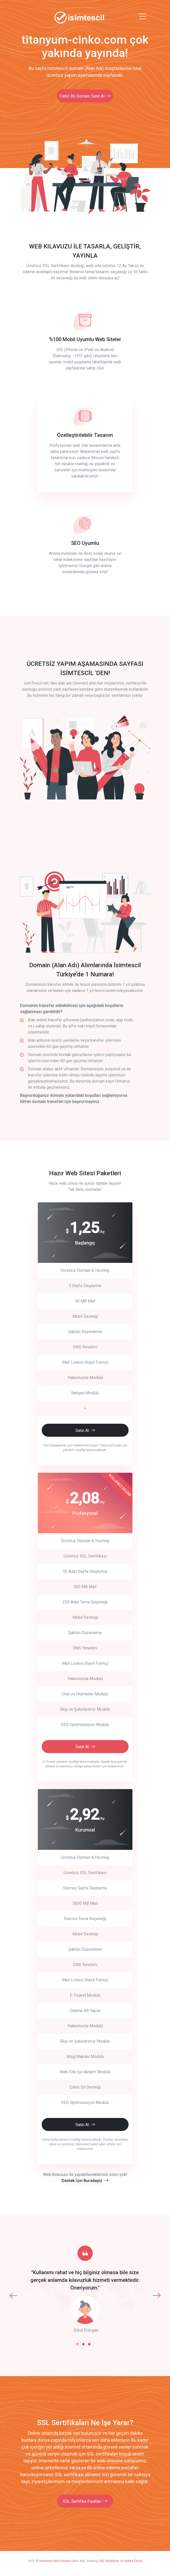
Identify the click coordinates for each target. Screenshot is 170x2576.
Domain (65, 2561)
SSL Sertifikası (109, 2561)
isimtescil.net (49, 2561)
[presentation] (13, 2295)
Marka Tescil (133, 2561)
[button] (77, 2344)
